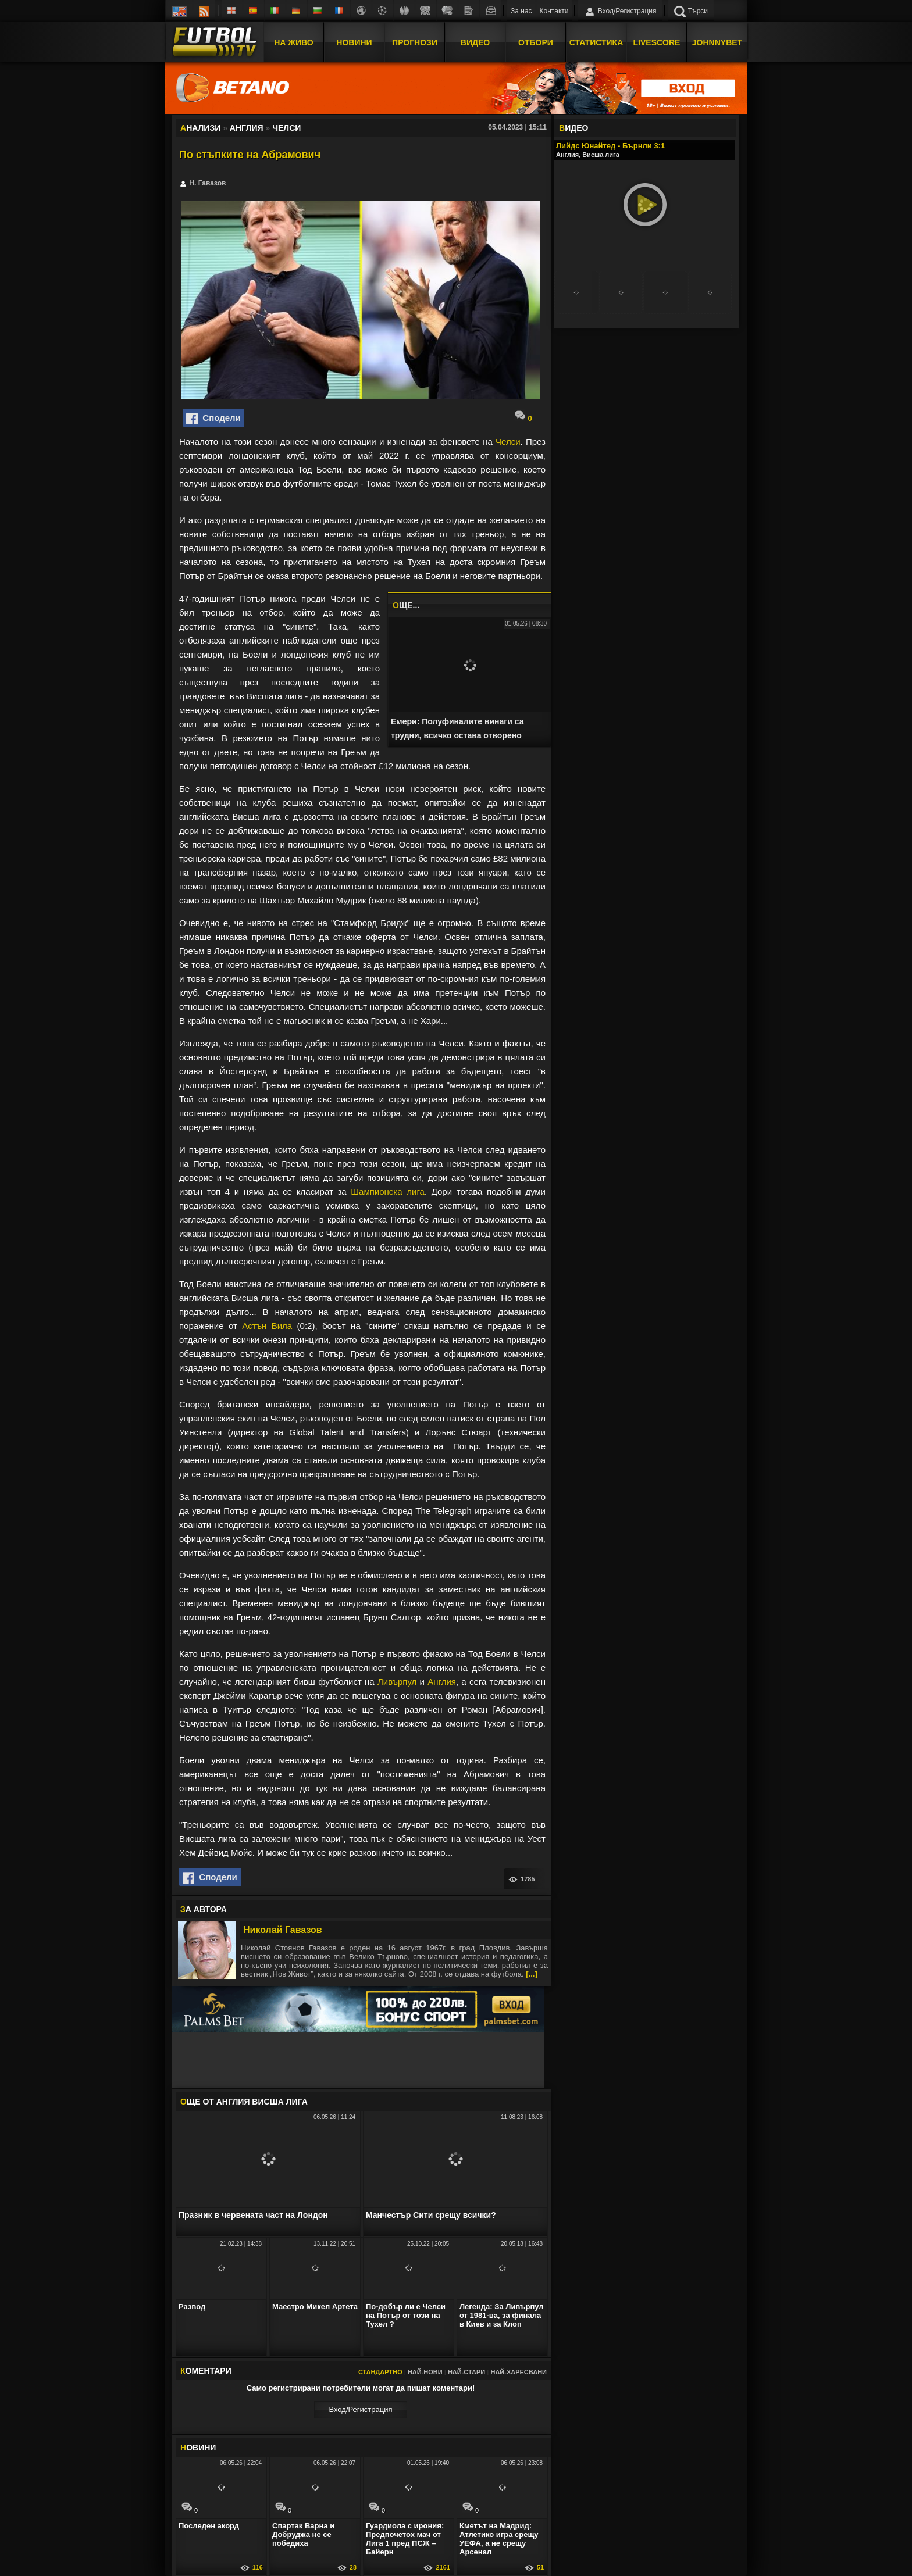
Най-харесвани (518, 2371)
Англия (442, 1682)
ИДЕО (573, 128)
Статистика (596, 42)
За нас (521, 11)
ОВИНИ (198, 2447)
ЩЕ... (406, 605)
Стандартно (380, 2371)
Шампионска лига (388, 1191)
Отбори (535, 42)
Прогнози (414, 42)
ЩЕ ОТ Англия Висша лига (244, 2101)
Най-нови (425, 2371)
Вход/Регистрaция (360, 2409)
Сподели (213, 418)
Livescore (657, 42)
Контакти (554, 11)
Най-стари (466, 2371)
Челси (508, 441)
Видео (475, 42)
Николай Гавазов (282, 1930)
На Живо (293, 42)
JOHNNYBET (717, 42)
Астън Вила (267, 1326)
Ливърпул (396, 1682)
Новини (354, 42)
